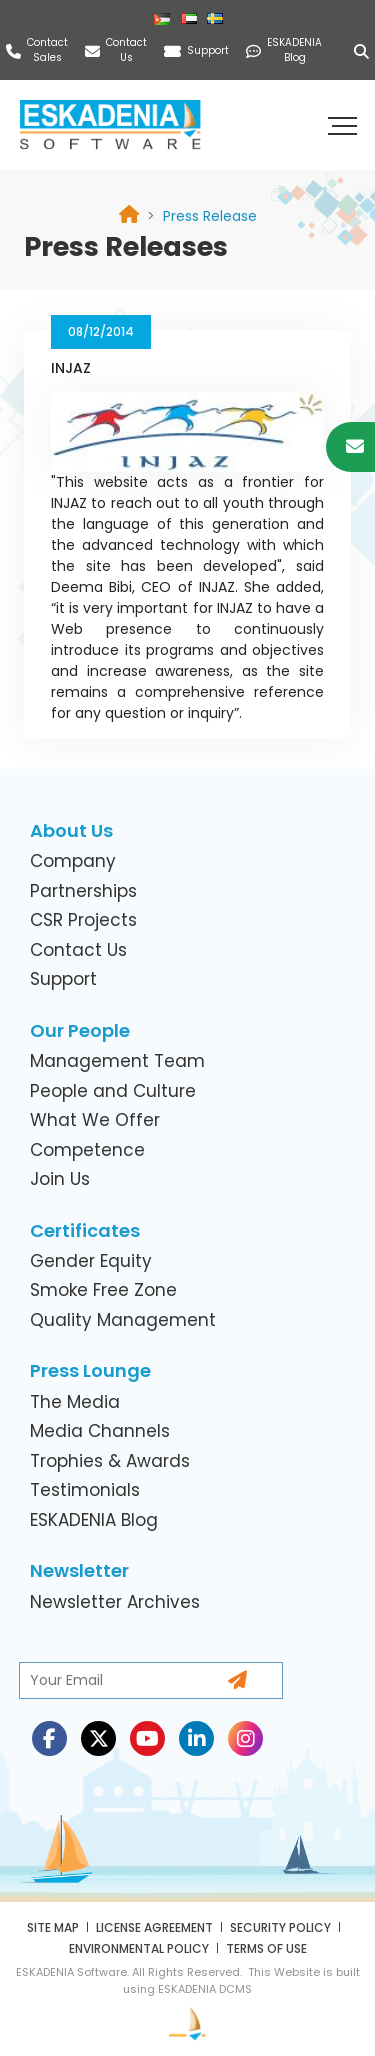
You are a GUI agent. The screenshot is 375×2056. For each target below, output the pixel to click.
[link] (210, 216)
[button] (345, 125)
